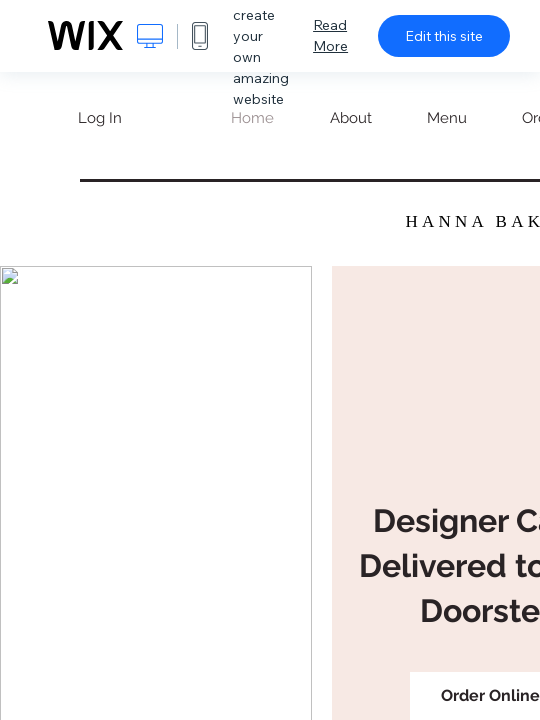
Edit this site (444, 36)
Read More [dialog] (330, 35)
